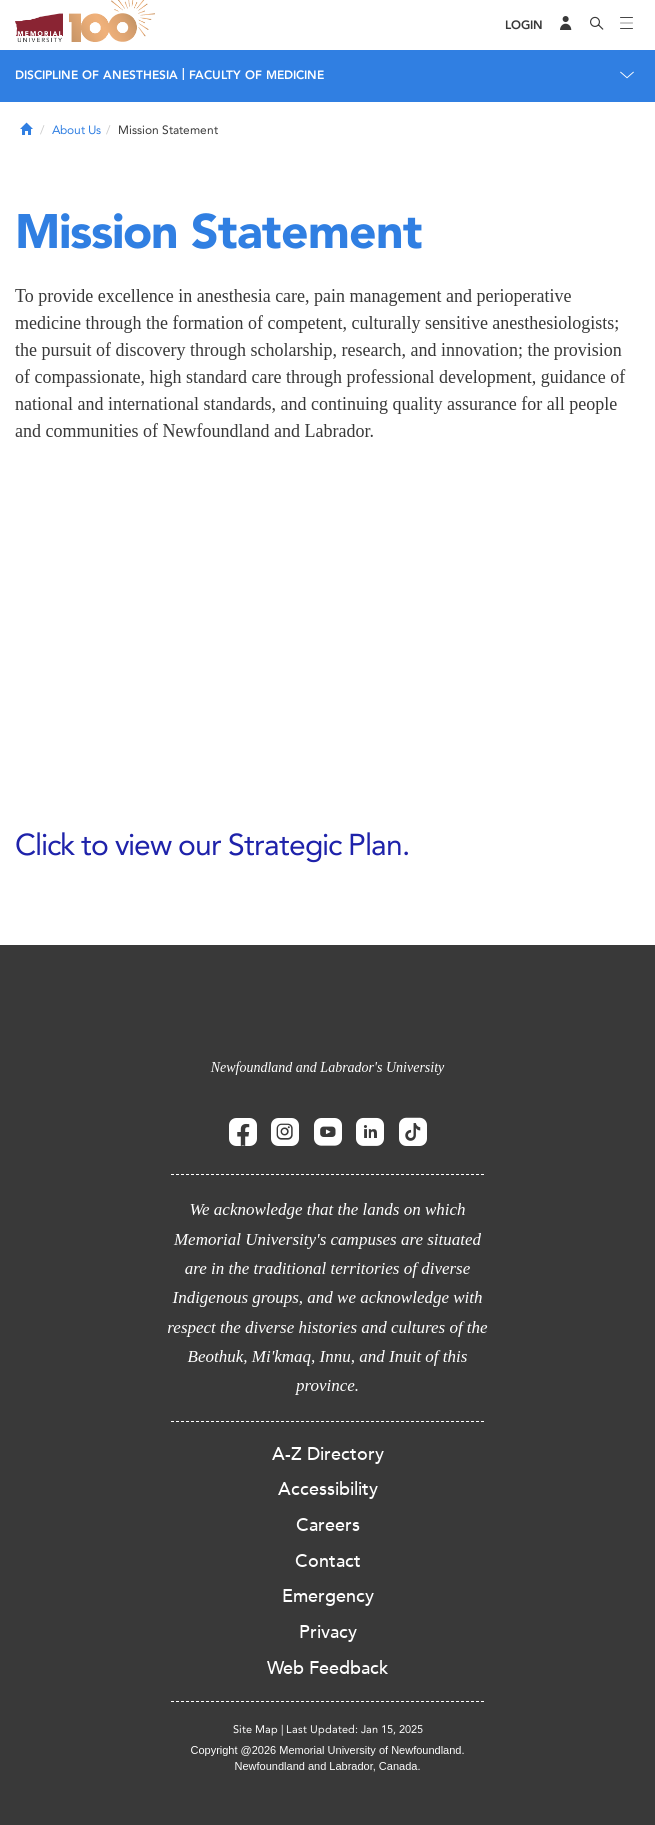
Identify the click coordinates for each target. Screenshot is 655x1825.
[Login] (524, 25)
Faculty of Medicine (256, 75)
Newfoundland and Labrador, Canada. (328, 1766)
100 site (115, 25)
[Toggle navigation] (627, 25)
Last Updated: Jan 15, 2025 (354, 1729)
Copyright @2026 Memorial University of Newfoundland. (327, 1750)
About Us (76, 130)
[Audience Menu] (566, 25)
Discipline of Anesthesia (96, 75)
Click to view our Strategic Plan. (212, 844)
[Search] (597, 25)
